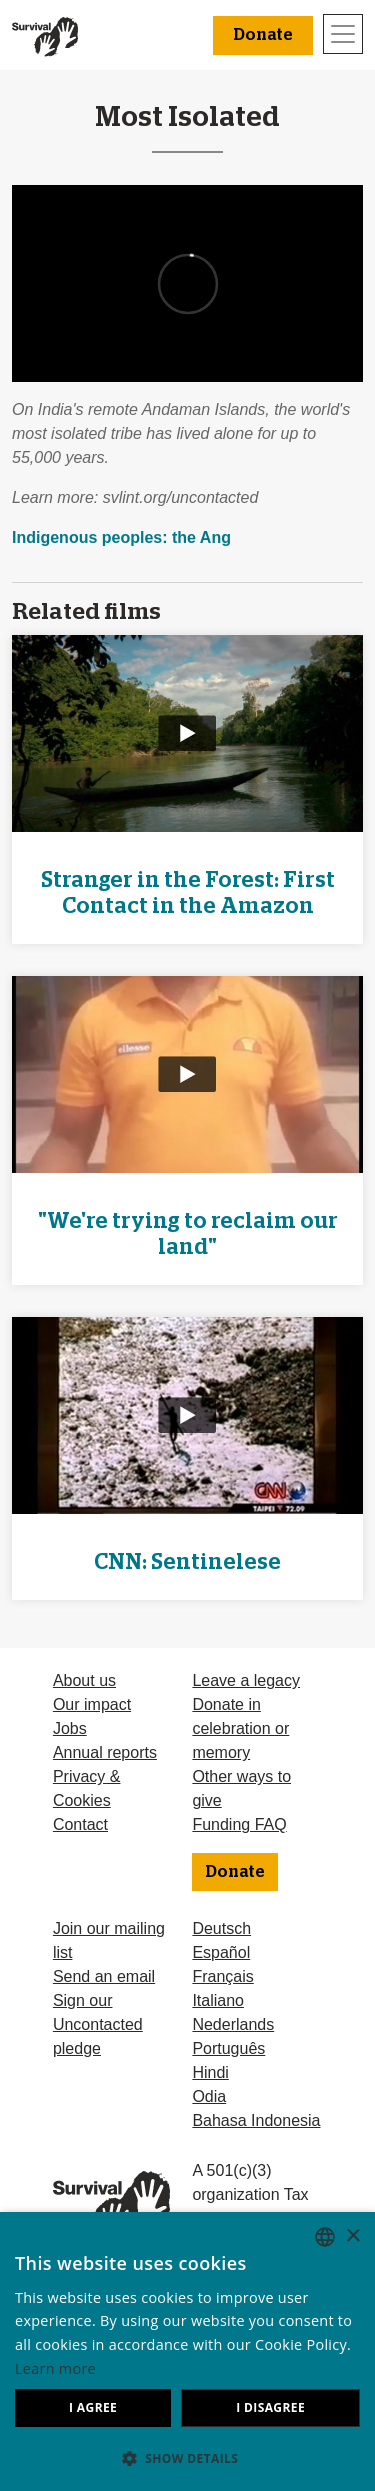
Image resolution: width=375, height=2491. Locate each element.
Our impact (92, 1704)
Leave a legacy (246, 1680)
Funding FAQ (239, 1824)
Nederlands (233, 2024)
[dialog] (187, 2351)
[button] (187, 2458)
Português (228, 2048)
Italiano (218, 2000)
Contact (80, 1824)
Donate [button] (263, 35)
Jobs (70, 1728)
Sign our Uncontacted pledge (98, 2024)
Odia (209, 2096)
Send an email (104, 1976)
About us (84, 1680)
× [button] (352, 2236)
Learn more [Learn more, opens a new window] (55, 2368)
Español (221, 1952)
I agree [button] (93, 2407)
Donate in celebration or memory (240, 1728)
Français (222, 1976)
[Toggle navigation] (343, 34)
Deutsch (221, 1928)
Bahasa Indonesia (256, 2120)
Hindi (210, 2072)
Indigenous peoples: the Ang (121, 537)
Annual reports (105, 1752)
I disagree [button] (270, 2407)
